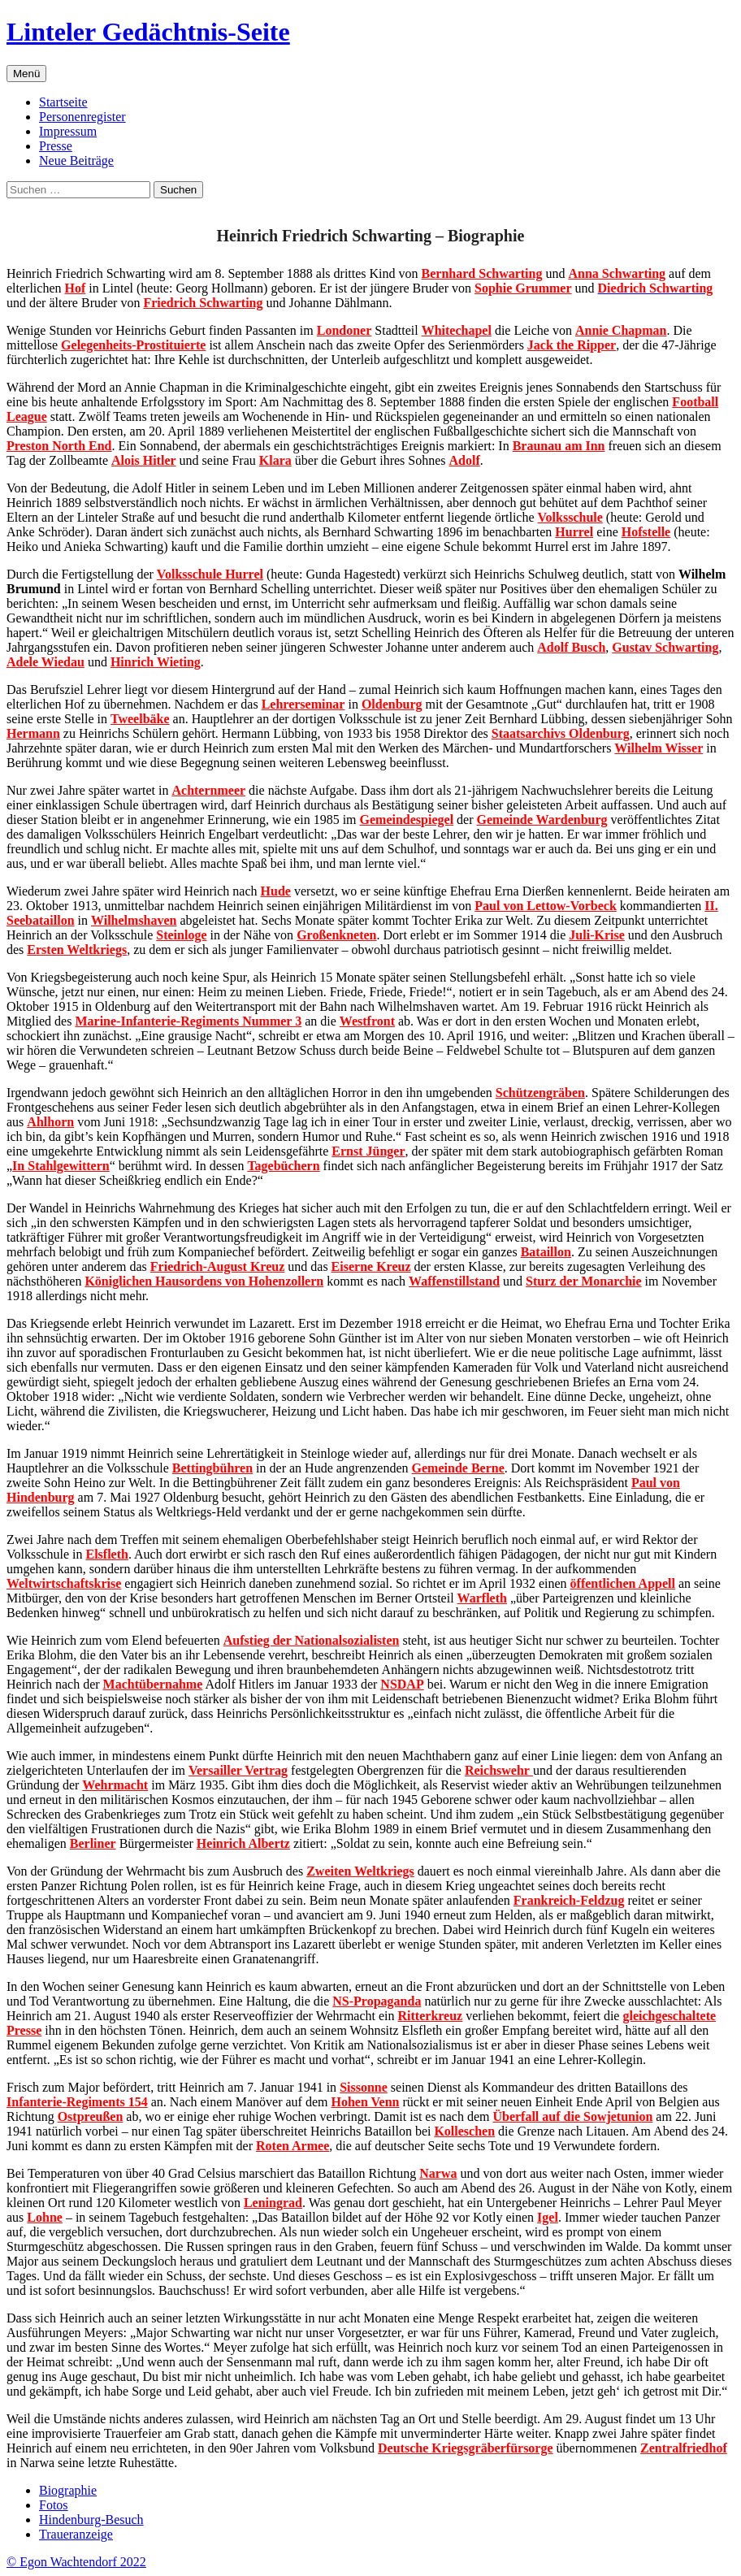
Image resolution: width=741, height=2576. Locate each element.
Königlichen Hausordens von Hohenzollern (203, 1281)
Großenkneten (336, 935)
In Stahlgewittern (61, 1166)
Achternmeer (208, 790)
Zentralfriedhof (683, 2448)
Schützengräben (540, 1092)
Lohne (45, 2217)
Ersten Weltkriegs (77, 949)
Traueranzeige (76, 2534)
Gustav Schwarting (665, 647)
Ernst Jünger (368, 1151)
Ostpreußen (91, 2116)
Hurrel (574, 532)
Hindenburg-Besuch (91, 2519)
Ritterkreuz (430, 2016)
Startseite (63, 102)
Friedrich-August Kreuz (217, 1266)
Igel (547, 2217)
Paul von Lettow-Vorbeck (545, 906)
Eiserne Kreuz (371, 1266)
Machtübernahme (153, 1684)
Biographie (68, 2490)
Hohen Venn (365, 2102)
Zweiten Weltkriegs (360, 1871)
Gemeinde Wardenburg (542, 819)
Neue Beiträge (76, 160)
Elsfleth (106, 1554)
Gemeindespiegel (407, 819)
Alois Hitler (143, 460)
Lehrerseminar (303, 704)
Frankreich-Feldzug (569, 1900)
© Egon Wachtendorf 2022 (76, 2562)
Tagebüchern (283, 1166)
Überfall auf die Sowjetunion (572, 2116)
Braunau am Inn (559, 446)
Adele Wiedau (45, 662)
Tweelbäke (140, 719)
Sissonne (364, 2087)
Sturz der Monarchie (584, 1281)
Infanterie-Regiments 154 (77, 2102)
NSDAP (401, 1684)
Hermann (33, 733)
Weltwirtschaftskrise (63, 1583)
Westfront (367, 1021)
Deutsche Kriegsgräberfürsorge (465, 2448)
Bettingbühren (212, 1468)
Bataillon (546, 1252)
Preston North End (59, 446)
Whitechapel (457, 330)
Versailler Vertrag (238, 1770)
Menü (26, 73)
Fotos (53, 2505)
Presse (55, 146)
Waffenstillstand (454, 1281)
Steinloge (181, 935)
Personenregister (82, 117)
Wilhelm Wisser (658, 748)
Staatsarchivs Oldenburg (561, 733)
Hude (276, 891)
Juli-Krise (596, 935)
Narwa (438, 2173)
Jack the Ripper (571, 345)
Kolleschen (464, 2131)
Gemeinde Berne (458, 1468)
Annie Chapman (620, 330)
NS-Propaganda (376, 2001)
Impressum (68, 131)
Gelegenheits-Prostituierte (133, 345)
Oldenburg (392, 704)
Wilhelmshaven (134, 920)
